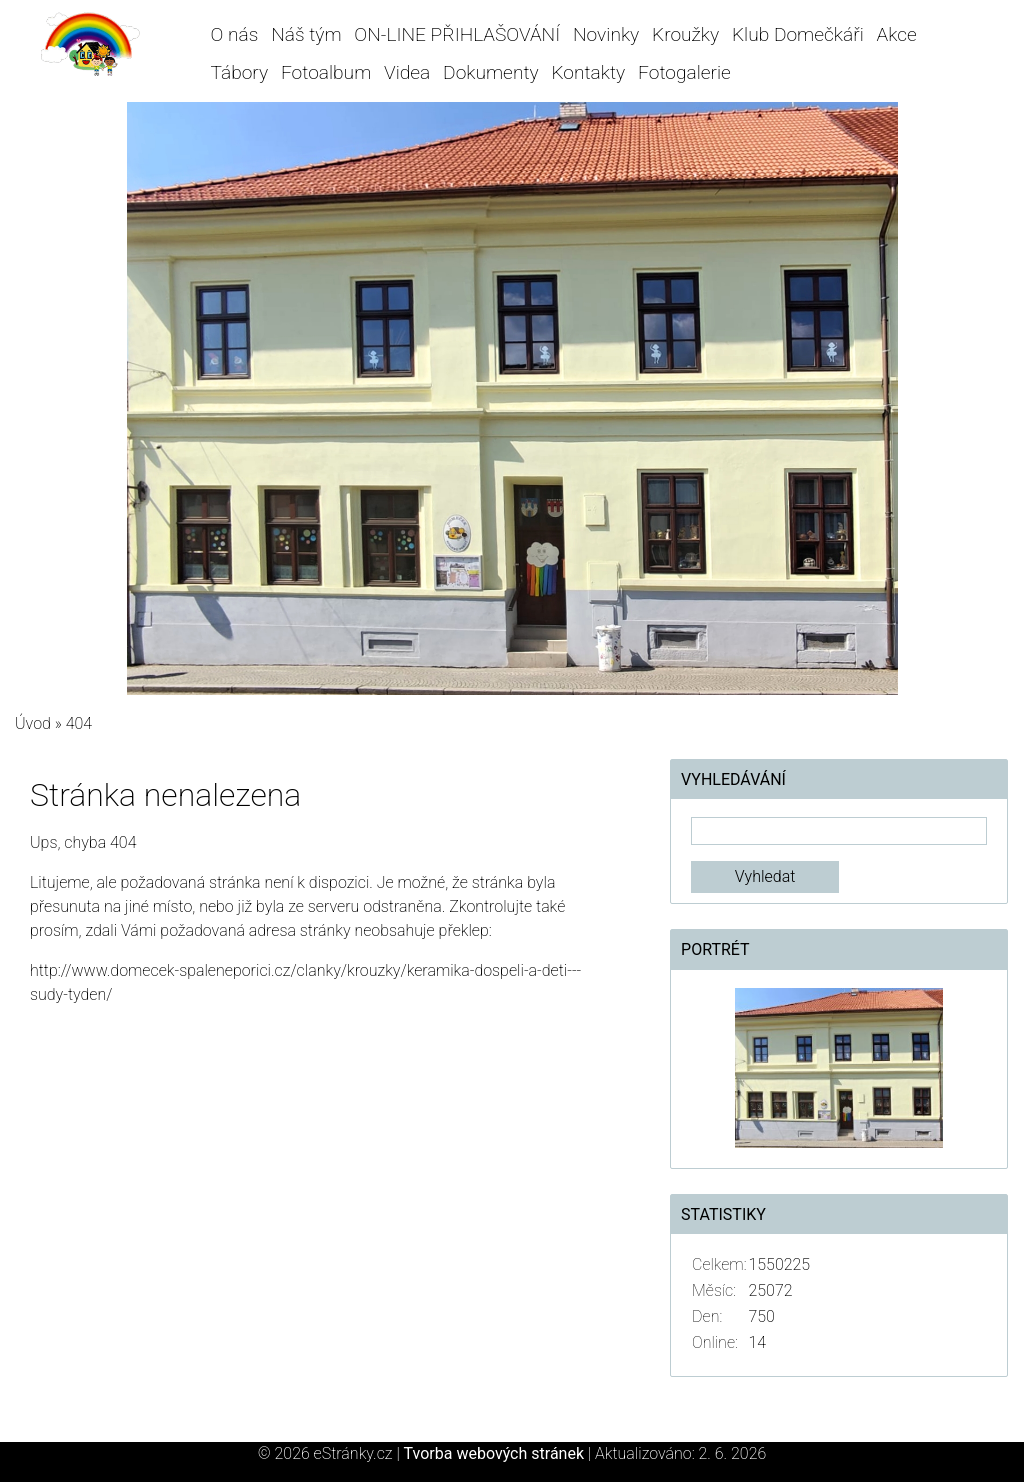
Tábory (240, 72)
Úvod (33, 723)
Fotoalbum (326, 72)
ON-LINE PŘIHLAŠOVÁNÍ (457, 34)
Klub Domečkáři (798, 34)
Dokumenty (491, 72)
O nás (235, 34)
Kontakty (588, 72)
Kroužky (685, 34)
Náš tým (306, 34)
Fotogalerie (684, 72)
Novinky (606, 34)
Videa (407, 72)
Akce (897, 34)
